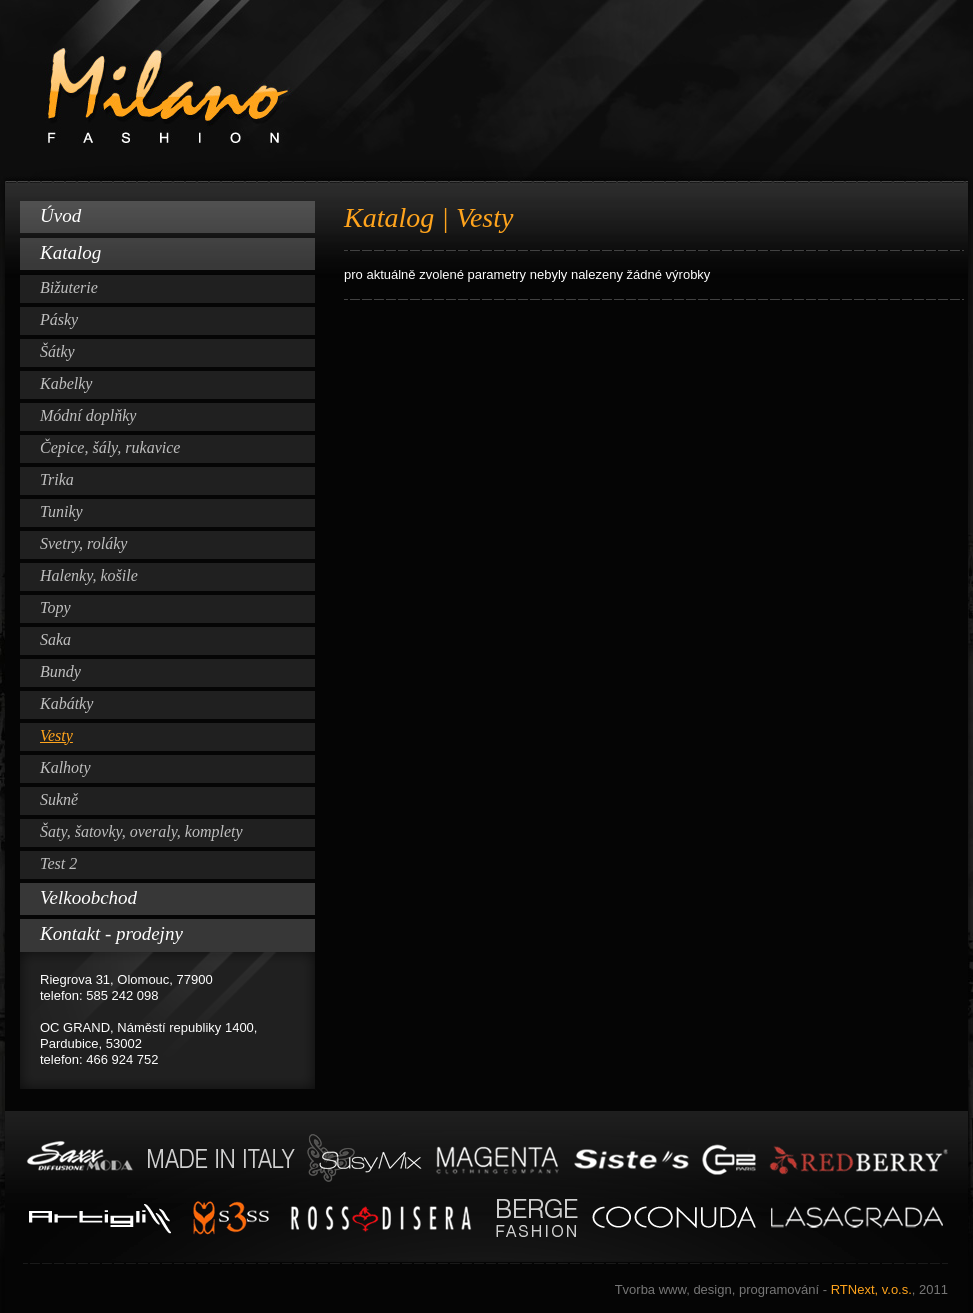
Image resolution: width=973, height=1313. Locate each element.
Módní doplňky (88, 415)
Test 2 (58, 863)
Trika (57, 479)
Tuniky (61, 511)
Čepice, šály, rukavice (110, 447)
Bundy (60, 671)
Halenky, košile (89, 575)
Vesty (56, 735)
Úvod (60, 215)
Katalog (70, 252)
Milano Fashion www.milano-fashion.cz (486, 91)
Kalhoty (65, 767)
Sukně (59, 799)
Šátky (57, 351)
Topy (55, 607)
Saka (55, 639)
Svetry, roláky (83, 543)
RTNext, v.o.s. (781, 1289)
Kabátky (66, 703)
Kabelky (66, 383)
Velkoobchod (88, 897)
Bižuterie (69, 287)
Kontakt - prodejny (111, 933)
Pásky (59, 319)
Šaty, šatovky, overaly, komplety (141, 831)
